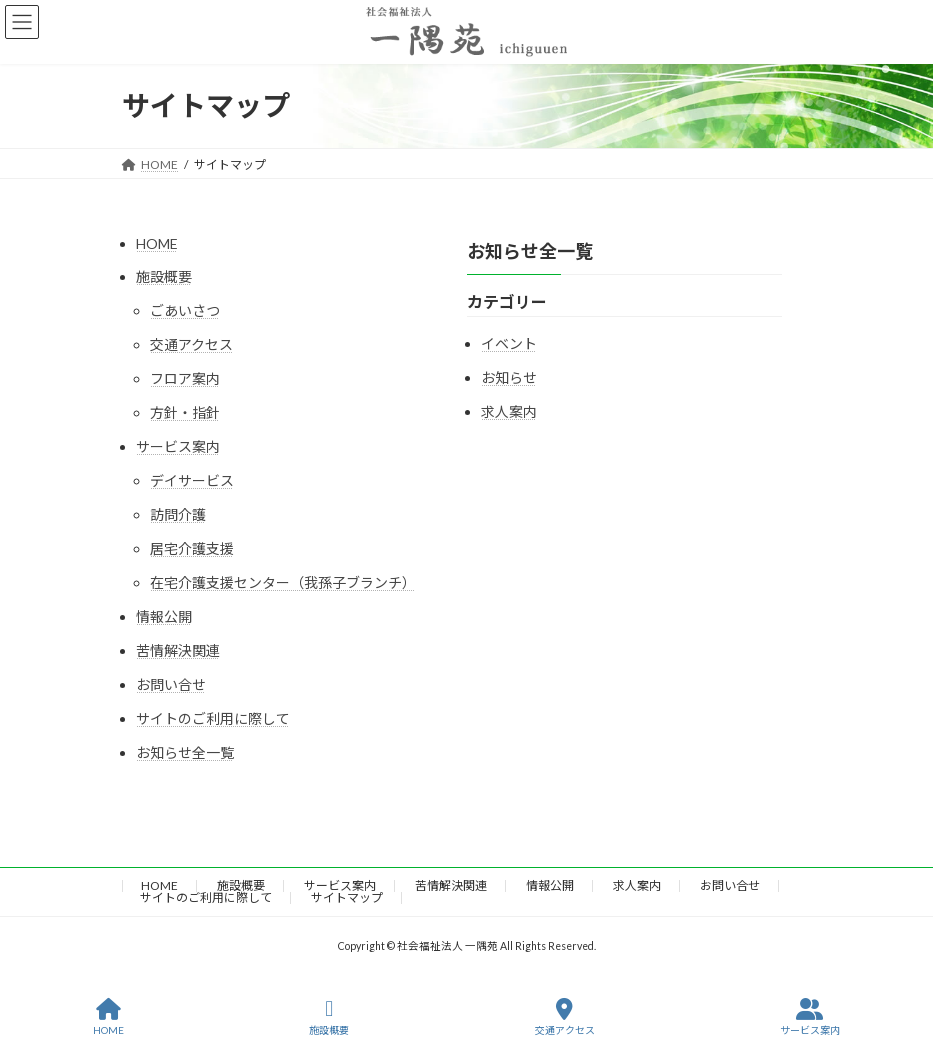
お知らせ (509, 377)
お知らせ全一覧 (185, 752)
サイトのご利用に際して (213, 718)
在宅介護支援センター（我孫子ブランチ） (283, 582)
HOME (157, 243)
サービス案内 (178, 446)
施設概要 (164, 276)
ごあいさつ (185, 310)
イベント (509, 343)
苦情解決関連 (178, 650)
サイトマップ (347, 897)
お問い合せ (171, 684)
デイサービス (192, 480)
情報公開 (164, 616)
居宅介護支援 (192, 548)
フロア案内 (185, 378)
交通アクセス (191, 344)
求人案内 (509, 411)
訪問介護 (178, 514)
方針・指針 (185, 412)
